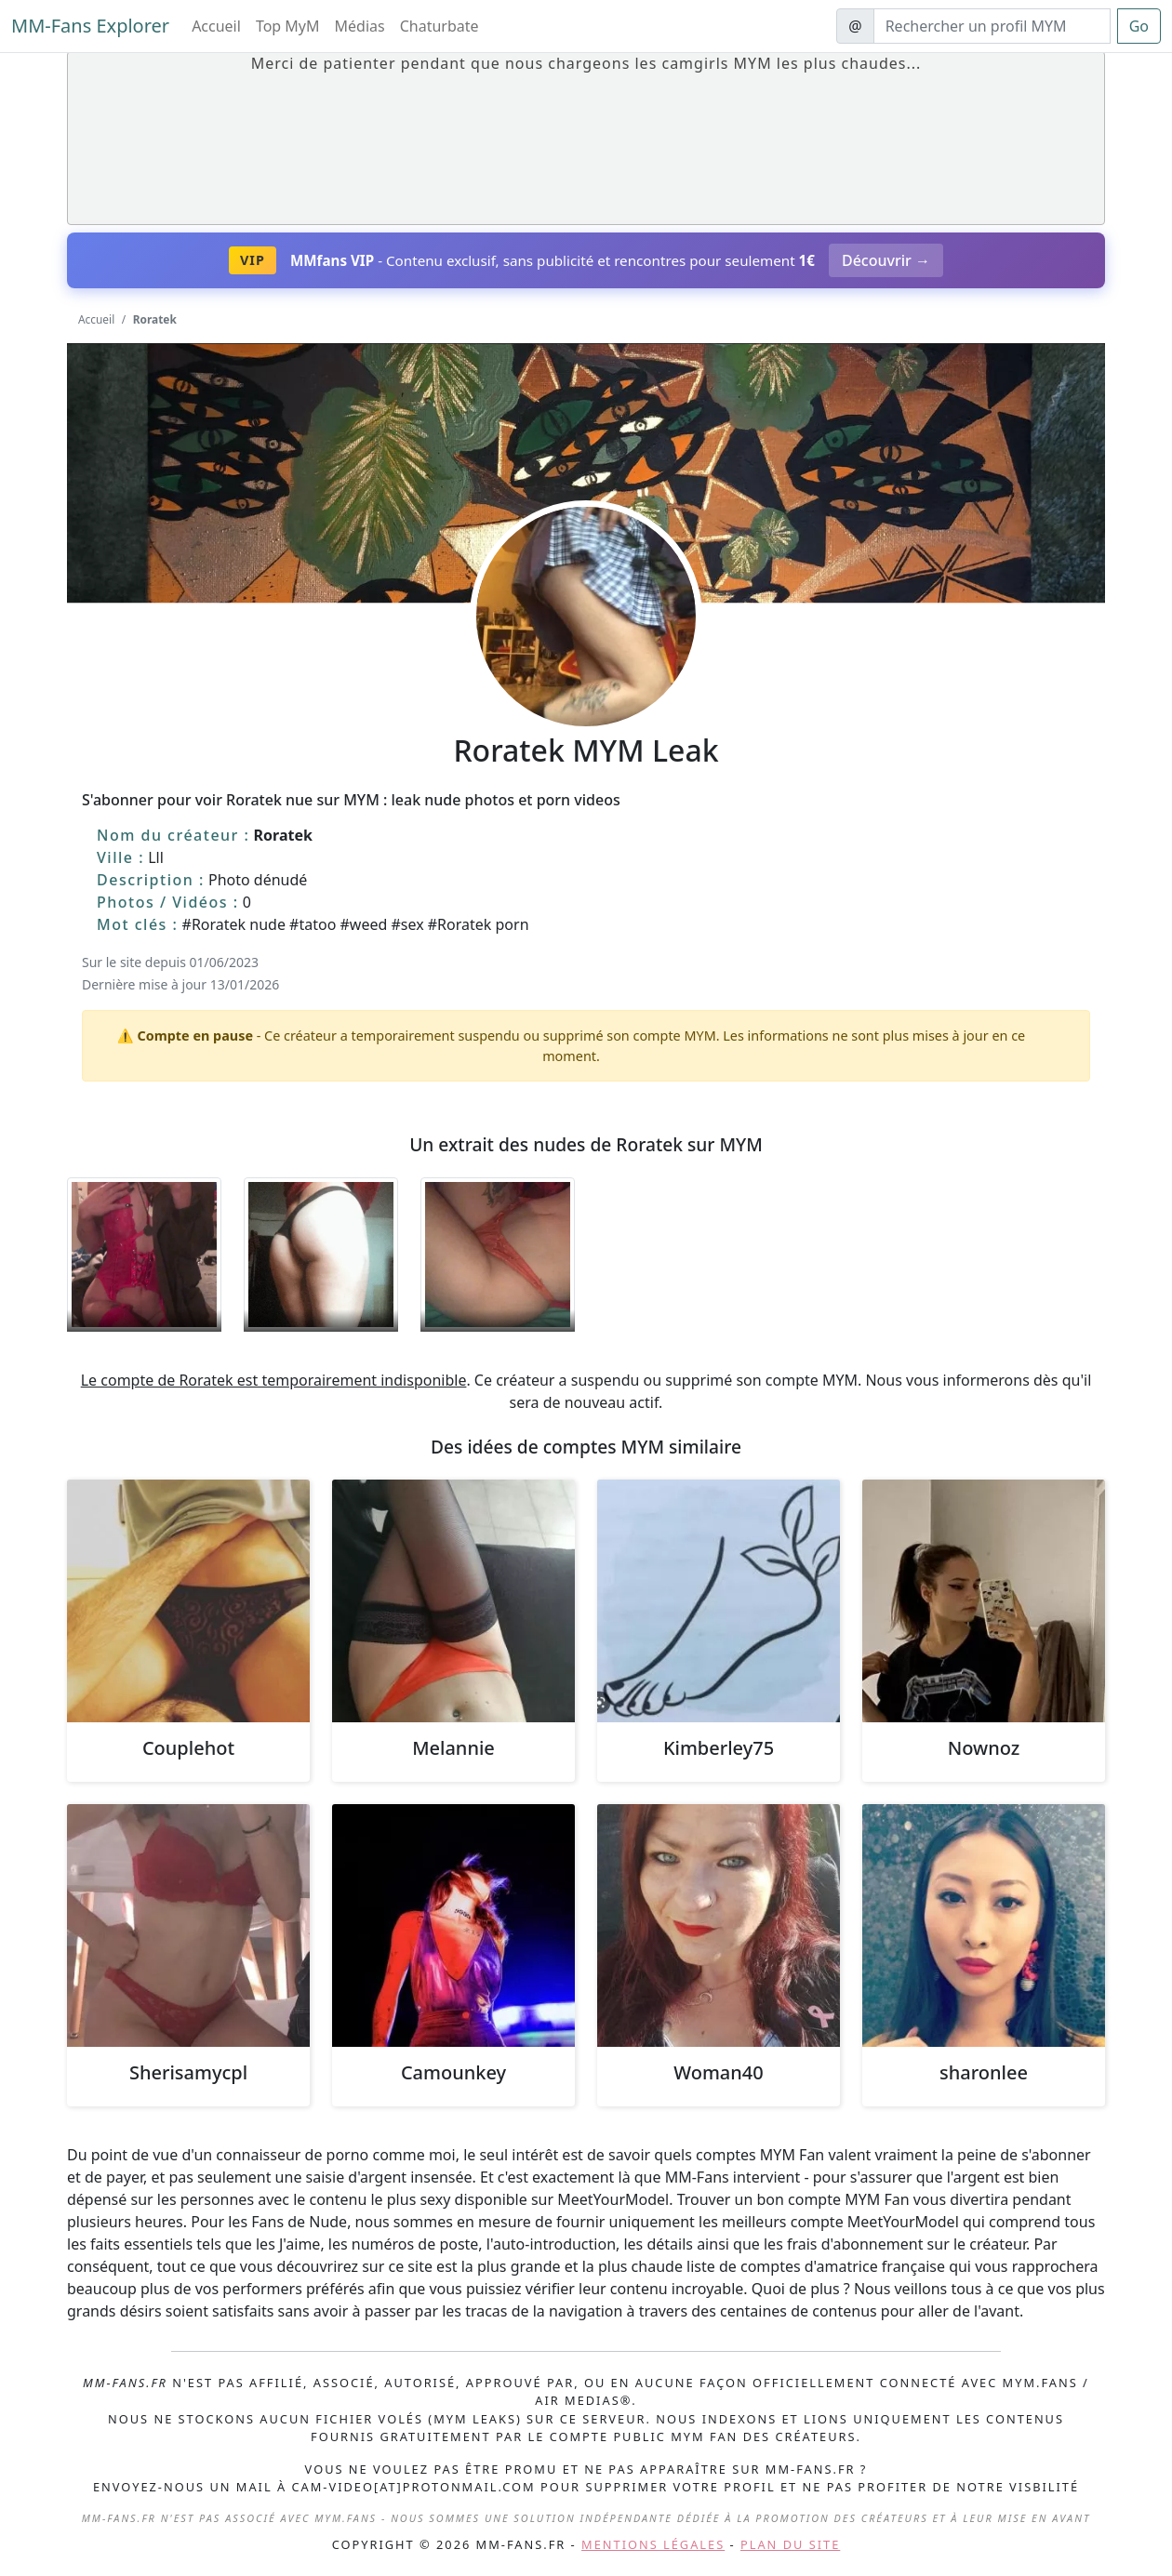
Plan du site (790, 2544)
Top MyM (288, 26)
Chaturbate (439, 26)
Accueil (216, 26)
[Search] (992, 26)
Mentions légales (653, 2544)
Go (1139, 26)
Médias (360, 26)
